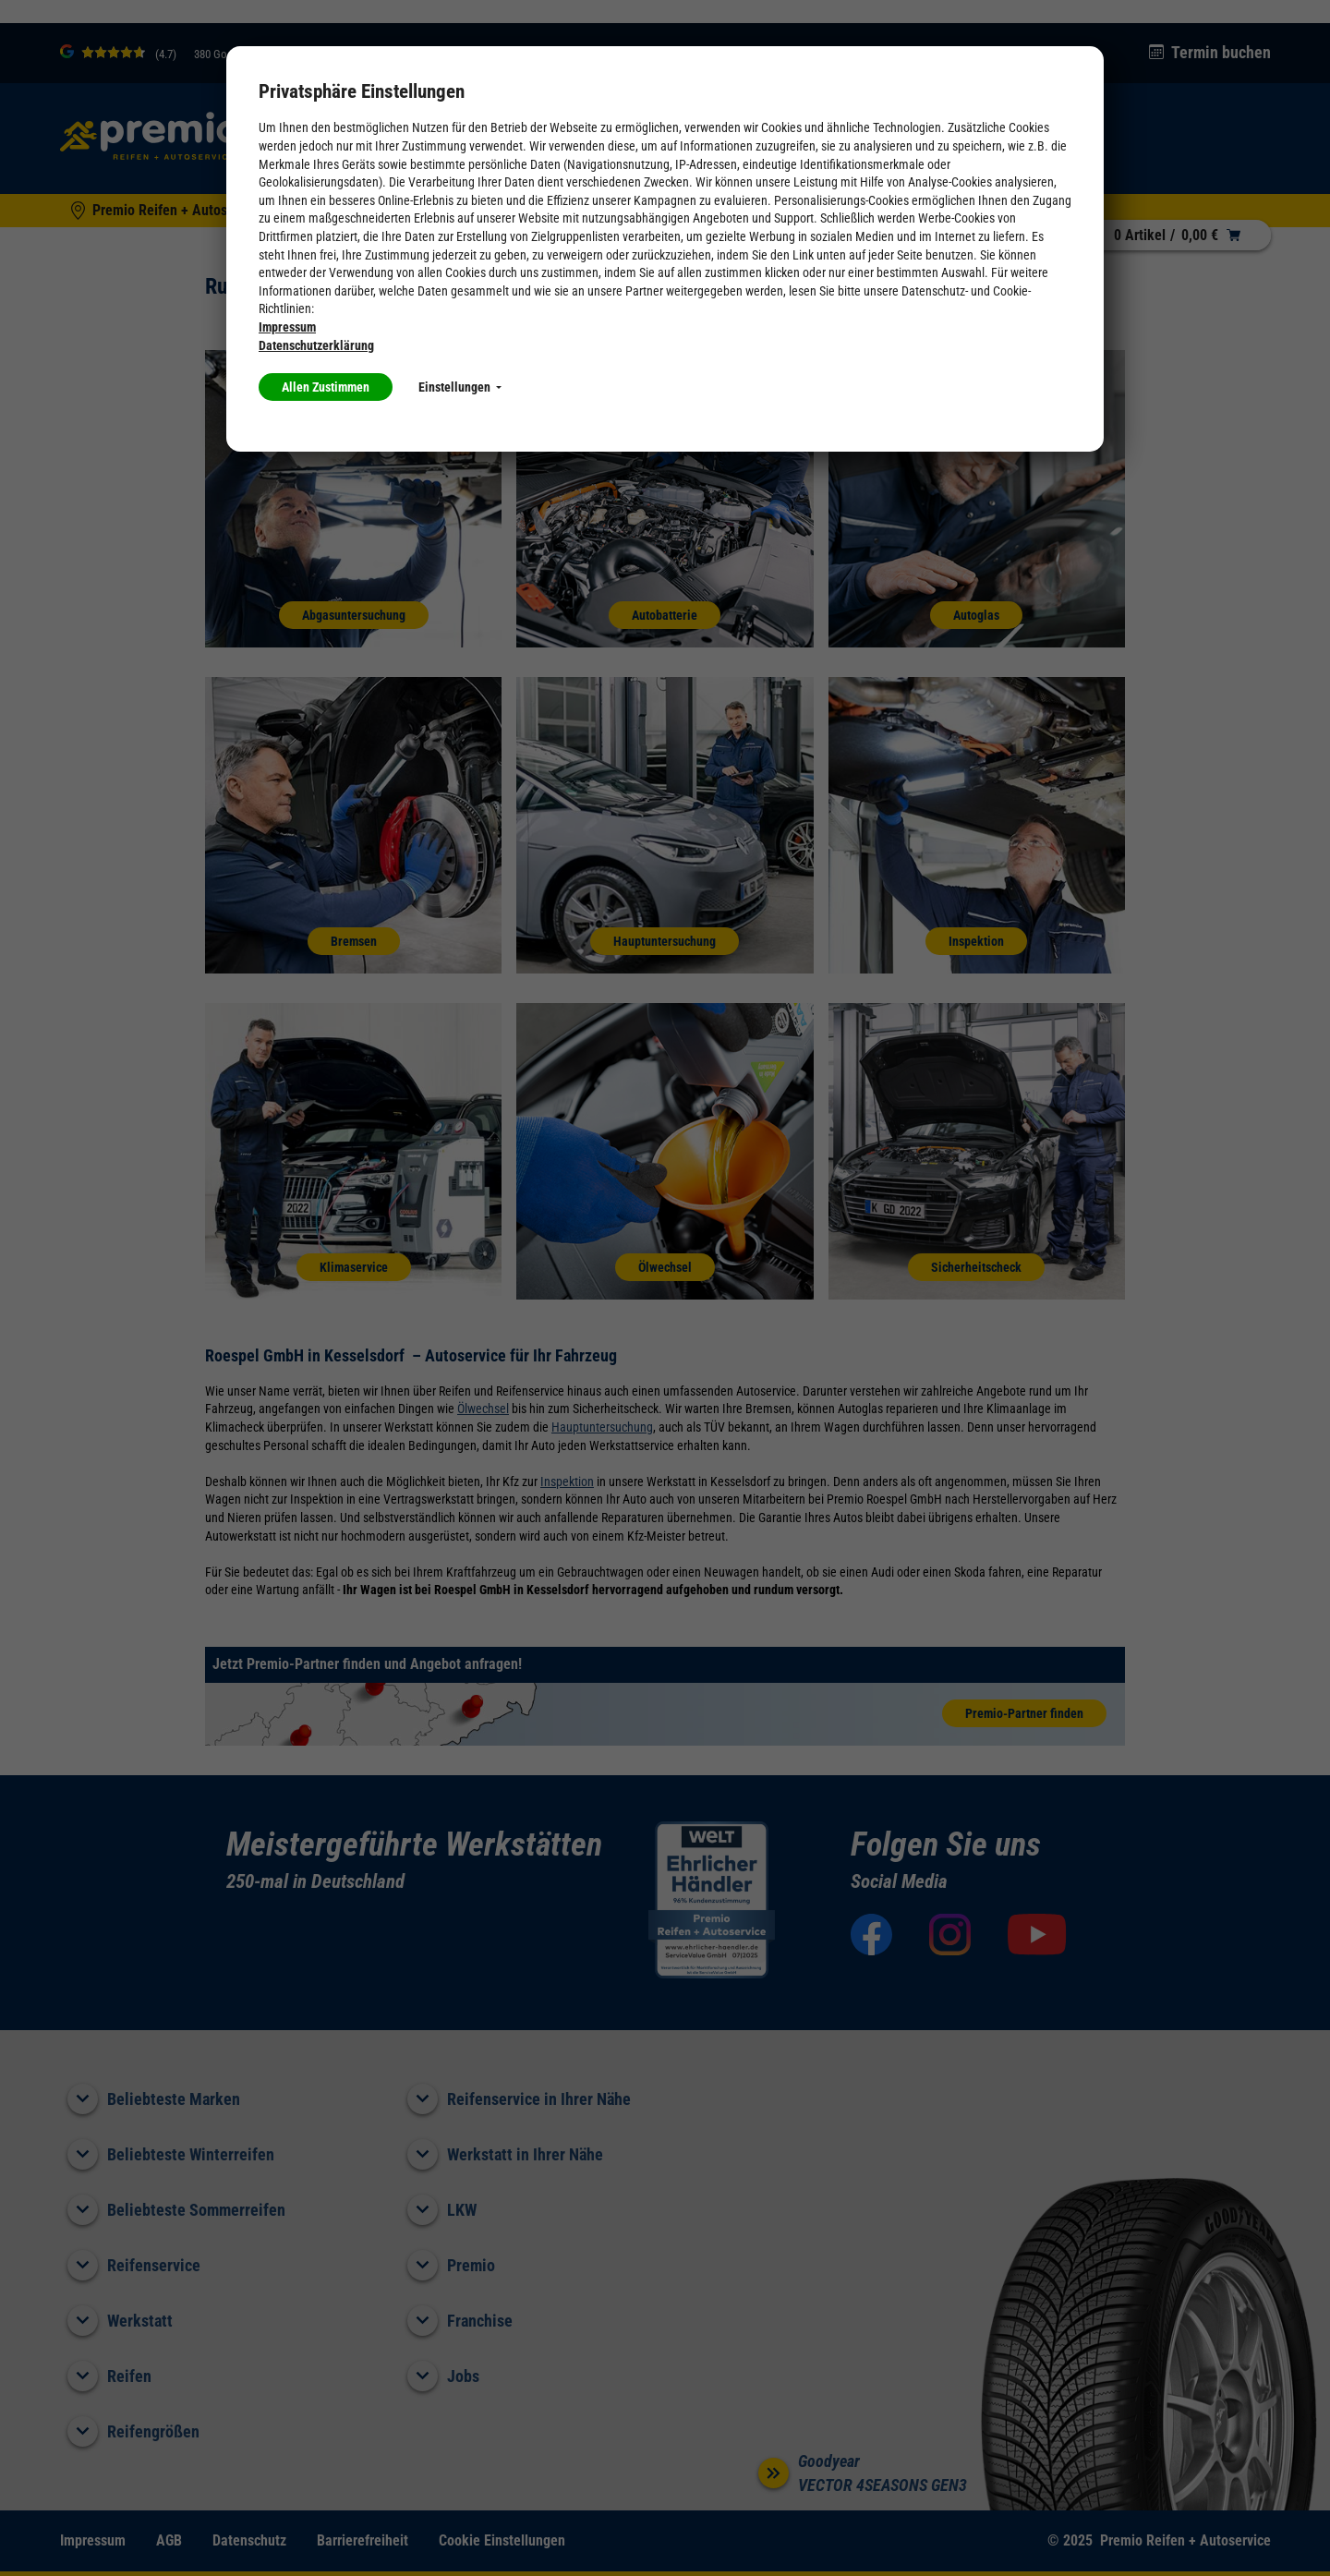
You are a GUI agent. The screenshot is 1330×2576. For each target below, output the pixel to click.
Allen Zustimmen (325, 387)
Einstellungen (460, 387)
